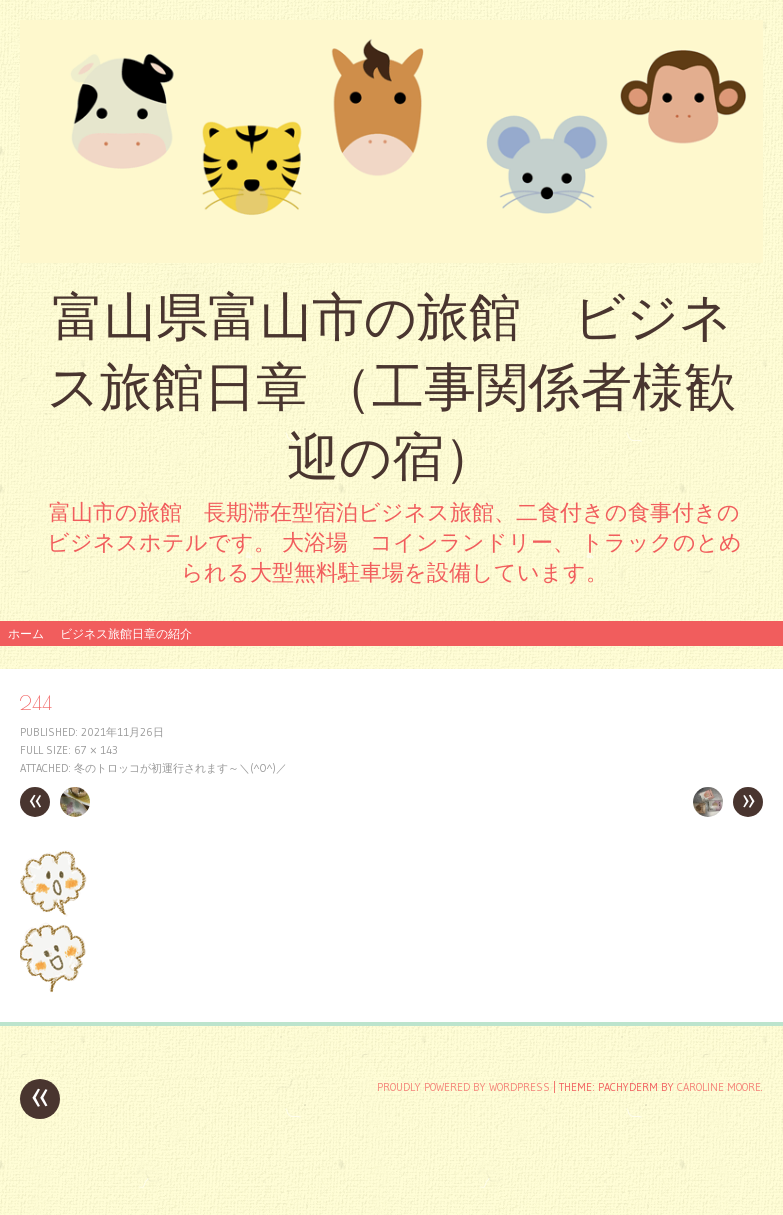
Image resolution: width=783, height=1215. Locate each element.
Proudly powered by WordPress (463, 1087)
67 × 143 (96, 750)
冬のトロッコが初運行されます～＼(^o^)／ (180, 768)
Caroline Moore (719, 1087)
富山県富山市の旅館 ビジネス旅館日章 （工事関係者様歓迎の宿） (391, 386)
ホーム (26, 633)
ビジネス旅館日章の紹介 (126, 633)
